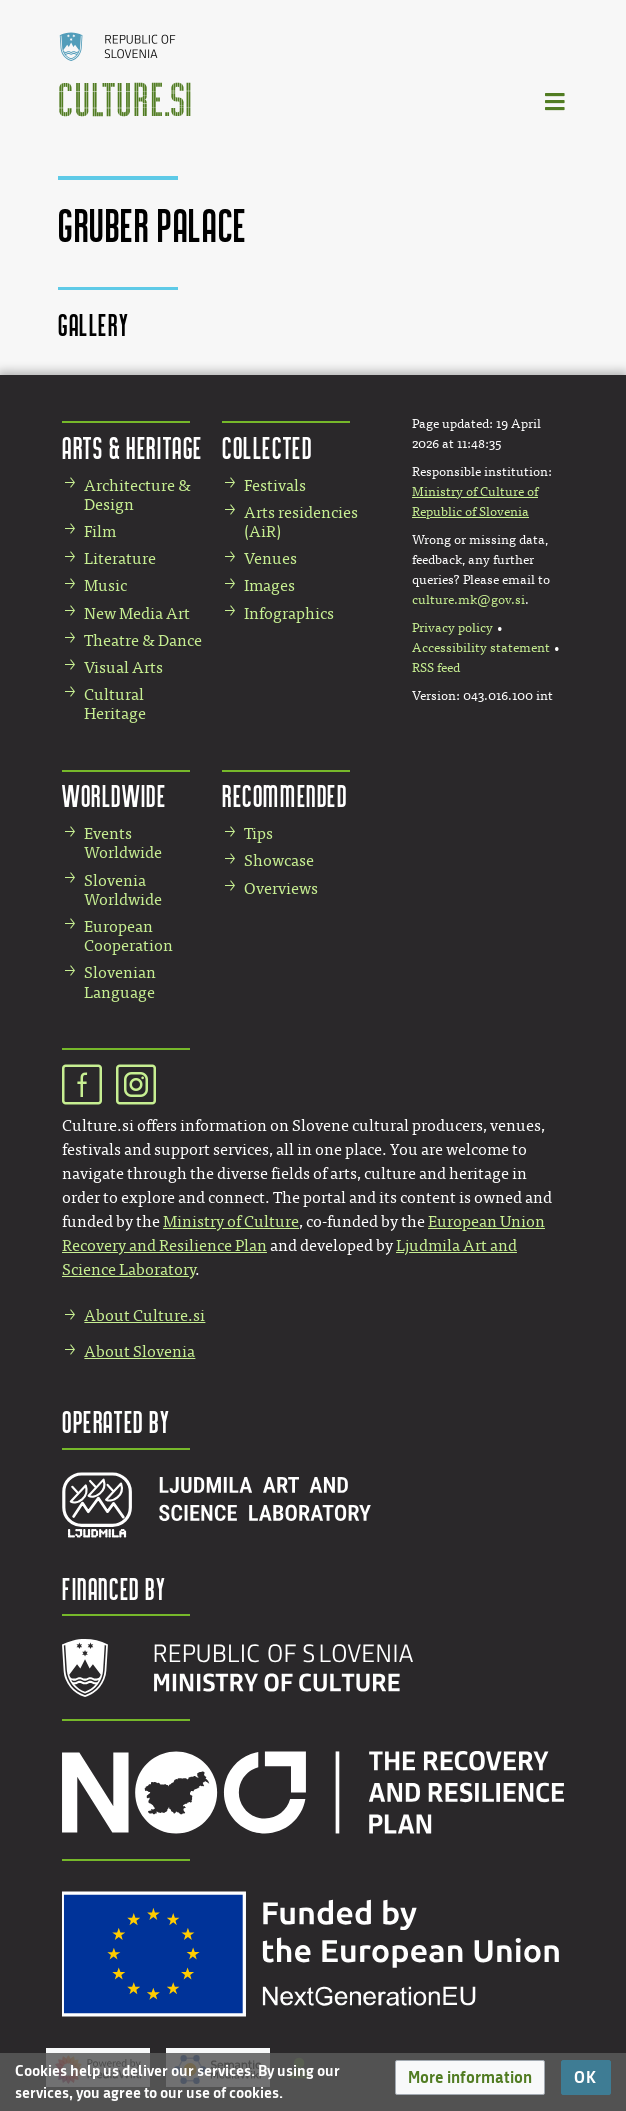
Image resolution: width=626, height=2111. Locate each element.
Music (105, 585)
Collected (267, 447)
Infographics (289, 613)
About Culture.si (144, 1315)
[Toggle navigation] (556, 100)
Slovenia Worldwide (123, 890)
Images (269, 585)
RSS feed (436, 668)
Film (100, 531)
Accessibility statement (481, 648)
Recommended (285, 795)
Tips (258, 833)
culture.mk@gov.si (468, 600)
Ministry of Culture (231, 1221)
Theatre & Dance (143, 640)
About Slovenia (139, 1351)
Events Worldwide (123, 843)
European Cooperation (128, 936)
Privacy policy (452, 628)
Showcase (279, 860)
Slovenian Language (120, 982)
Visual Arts (123, 667)
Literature (120, 558)
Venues (270, 558)
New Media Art (137, 613)
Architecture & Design (137, 495)
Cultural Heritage (115, 704)
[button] (470, 2077)
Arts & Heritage (132, 447)
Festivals (275, 485)
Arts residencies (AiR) (301, 522)
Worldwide (114, 795)
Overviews (281, 888)
